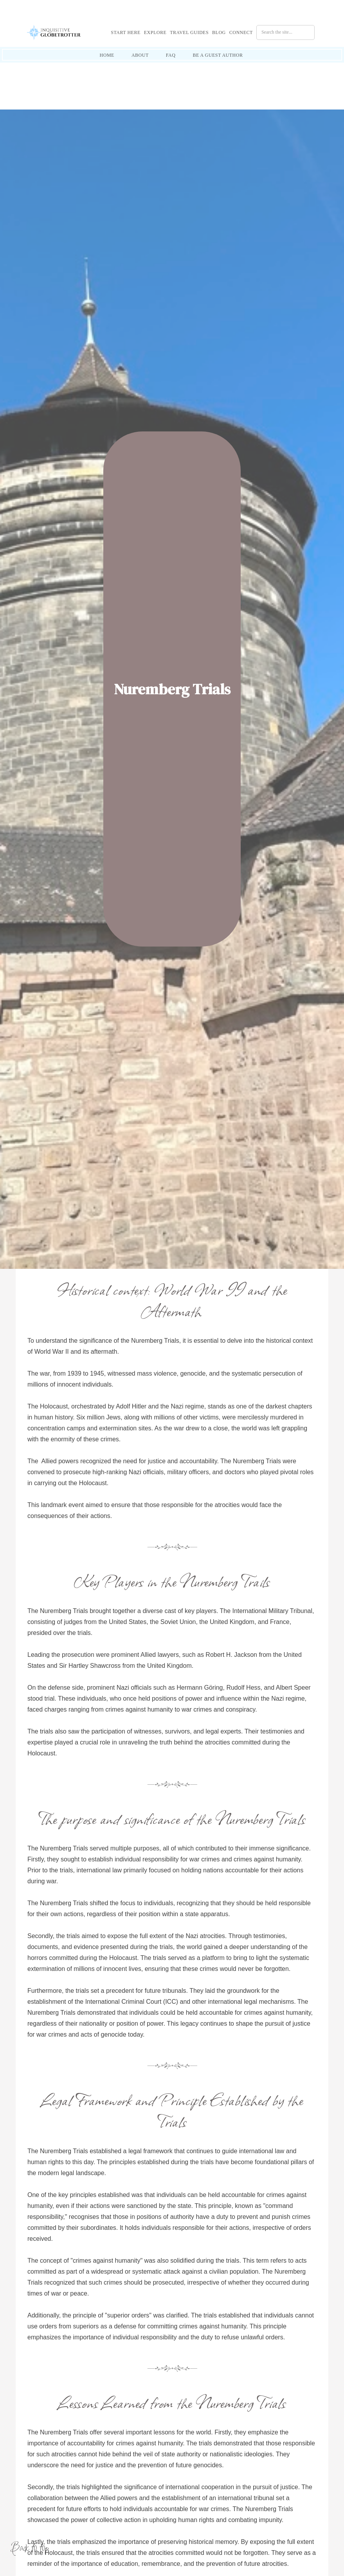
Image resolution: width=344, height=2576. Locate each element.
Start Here (125, 32)
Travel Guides (189, 32)
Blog (219, 32)
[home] (60, 32)
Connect (241, 32)
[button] (127, 32)
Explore (155, 32)
